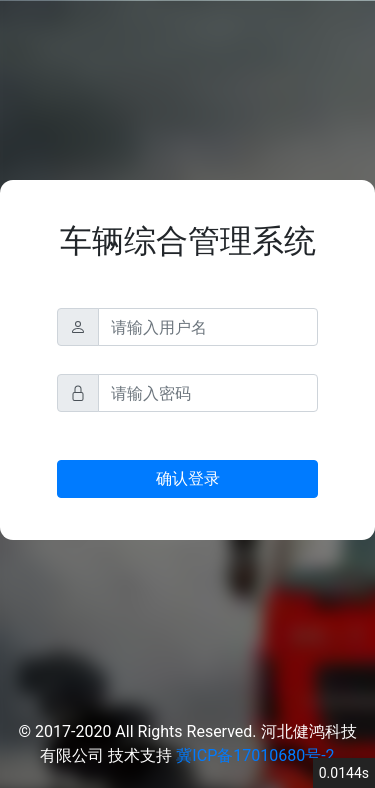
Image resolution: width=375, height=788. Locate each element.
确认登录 (188, 478)
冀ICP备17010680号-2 (255, 755)
